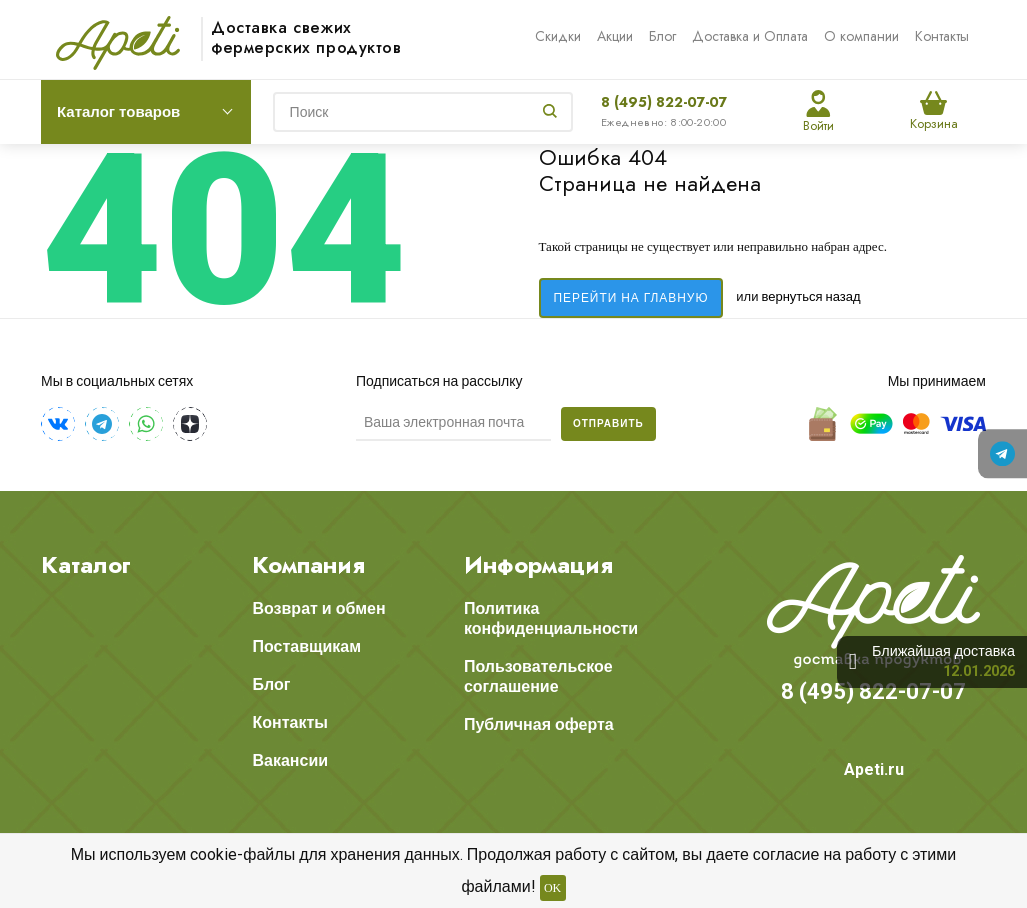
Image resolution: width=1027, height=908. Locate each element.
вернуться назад (812, 296)
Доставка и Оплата (750, 36)
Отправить (608, 423)
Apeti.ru (874, 769)
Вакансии (290, 760)
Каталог (86, 565)
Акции (615, 36)
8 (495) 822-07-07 (664, 102)
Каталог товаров (118, 112)
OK (552, 888)
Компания (308, 565)
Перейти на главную (632, 298)
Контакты (942, 36)
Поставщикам (306, 646)
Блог (662, 36)
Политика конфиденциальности (551, 618)
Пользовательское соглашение (538, 676)
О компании (861, 36)
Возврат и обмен (318, 608)
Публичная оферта (539, 724)
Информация (538, 565)
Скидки (558, 36)
